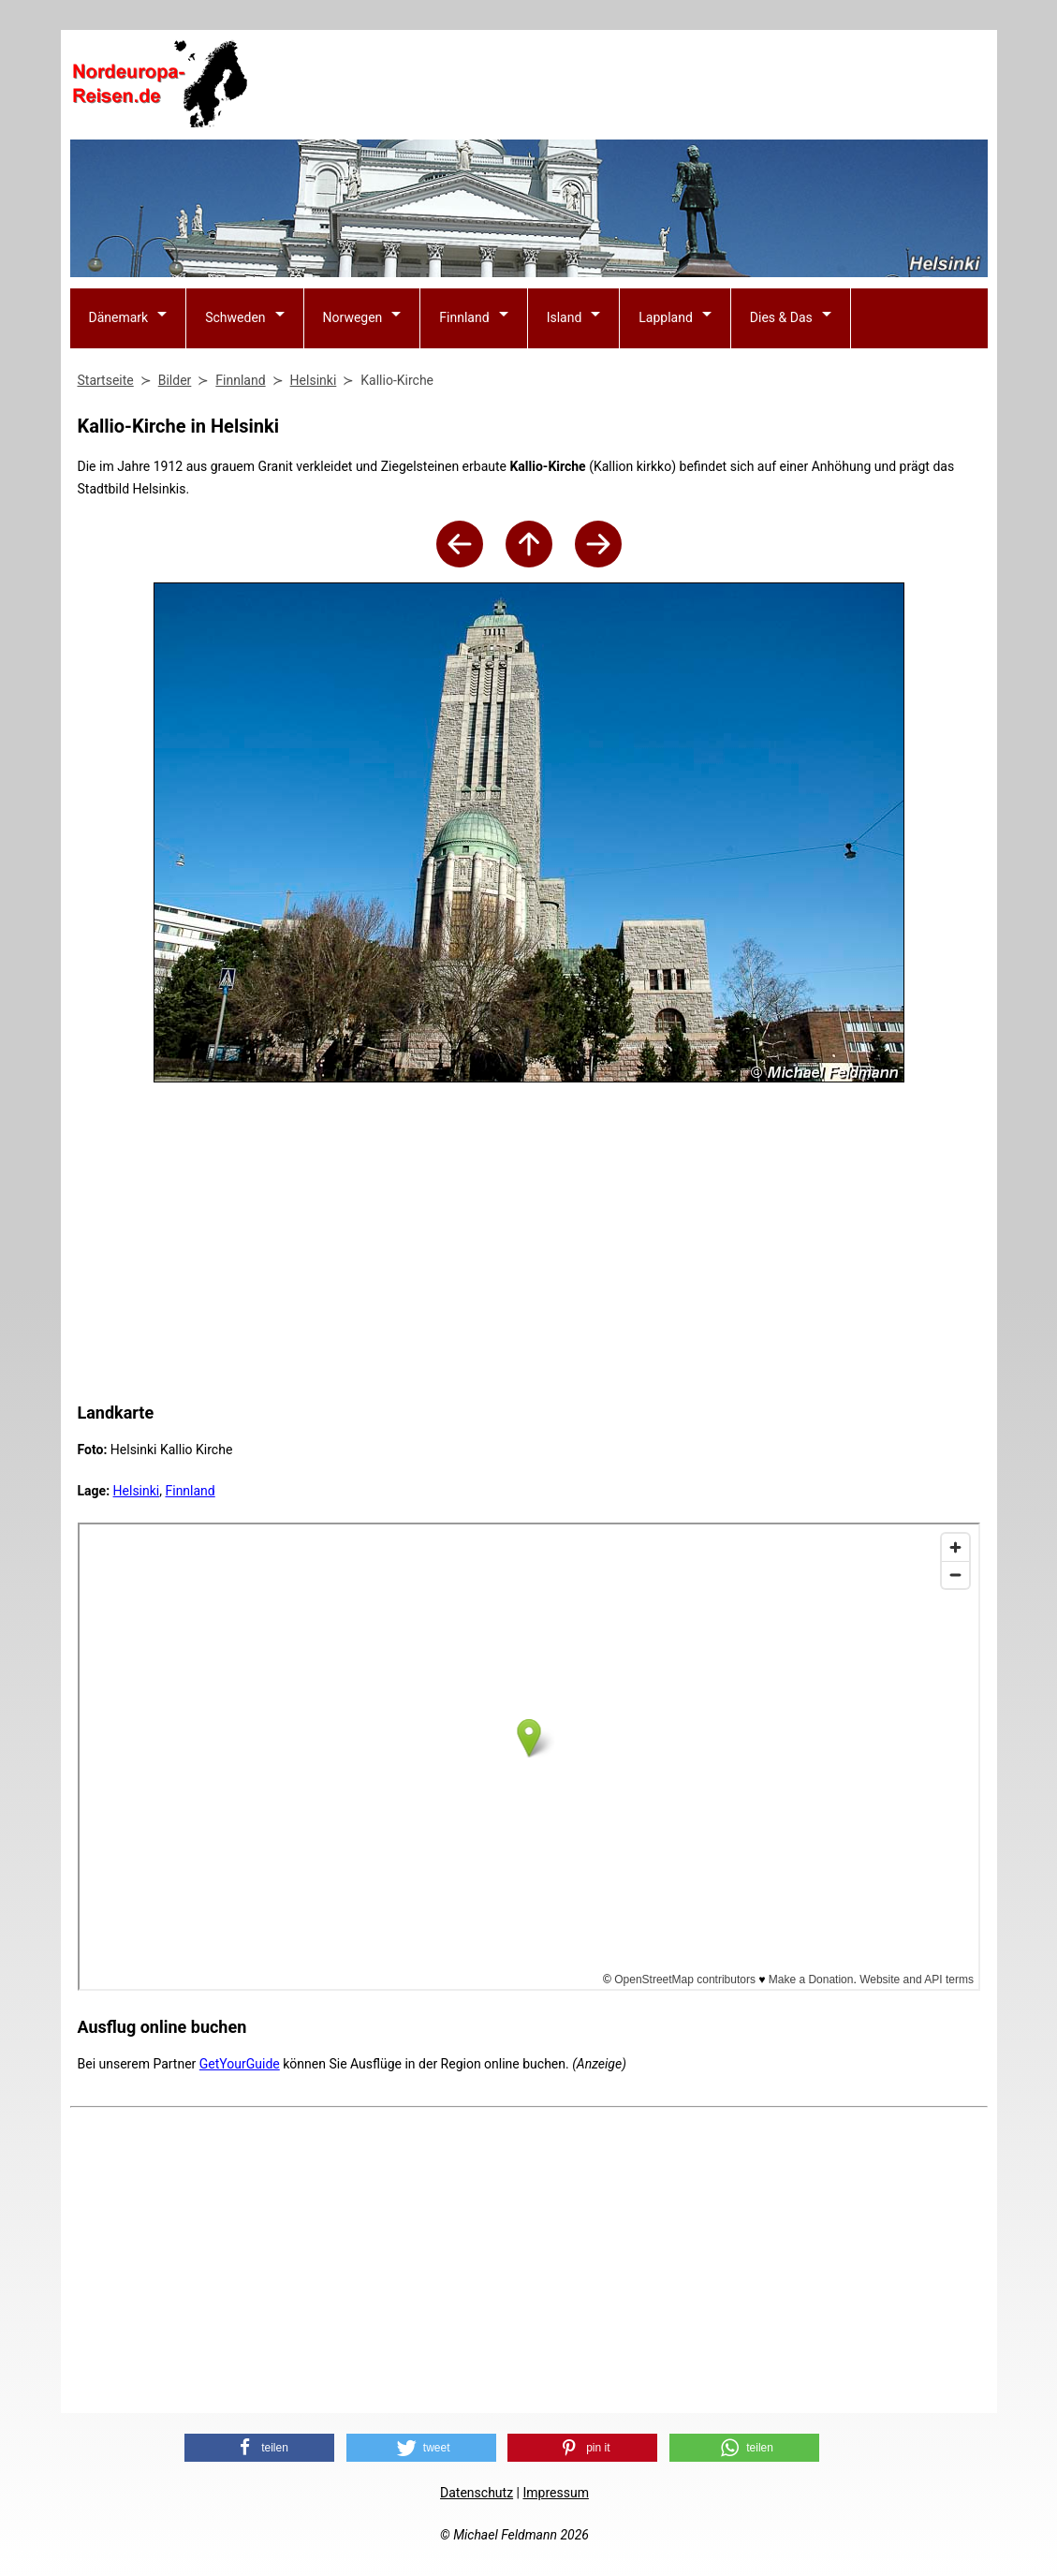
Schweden (235, 317)
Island (564, 317)
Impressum (555, 2492)
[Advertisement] (647, 85)
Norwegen (353, 317)
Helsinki (136, 1490)
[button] (259, 2448)
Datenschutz (476, 2492)
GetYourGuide (239, 2063)
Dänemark (119, 317)
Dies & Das (781, 317)
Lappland (666, 317)
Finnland (464, 317)
